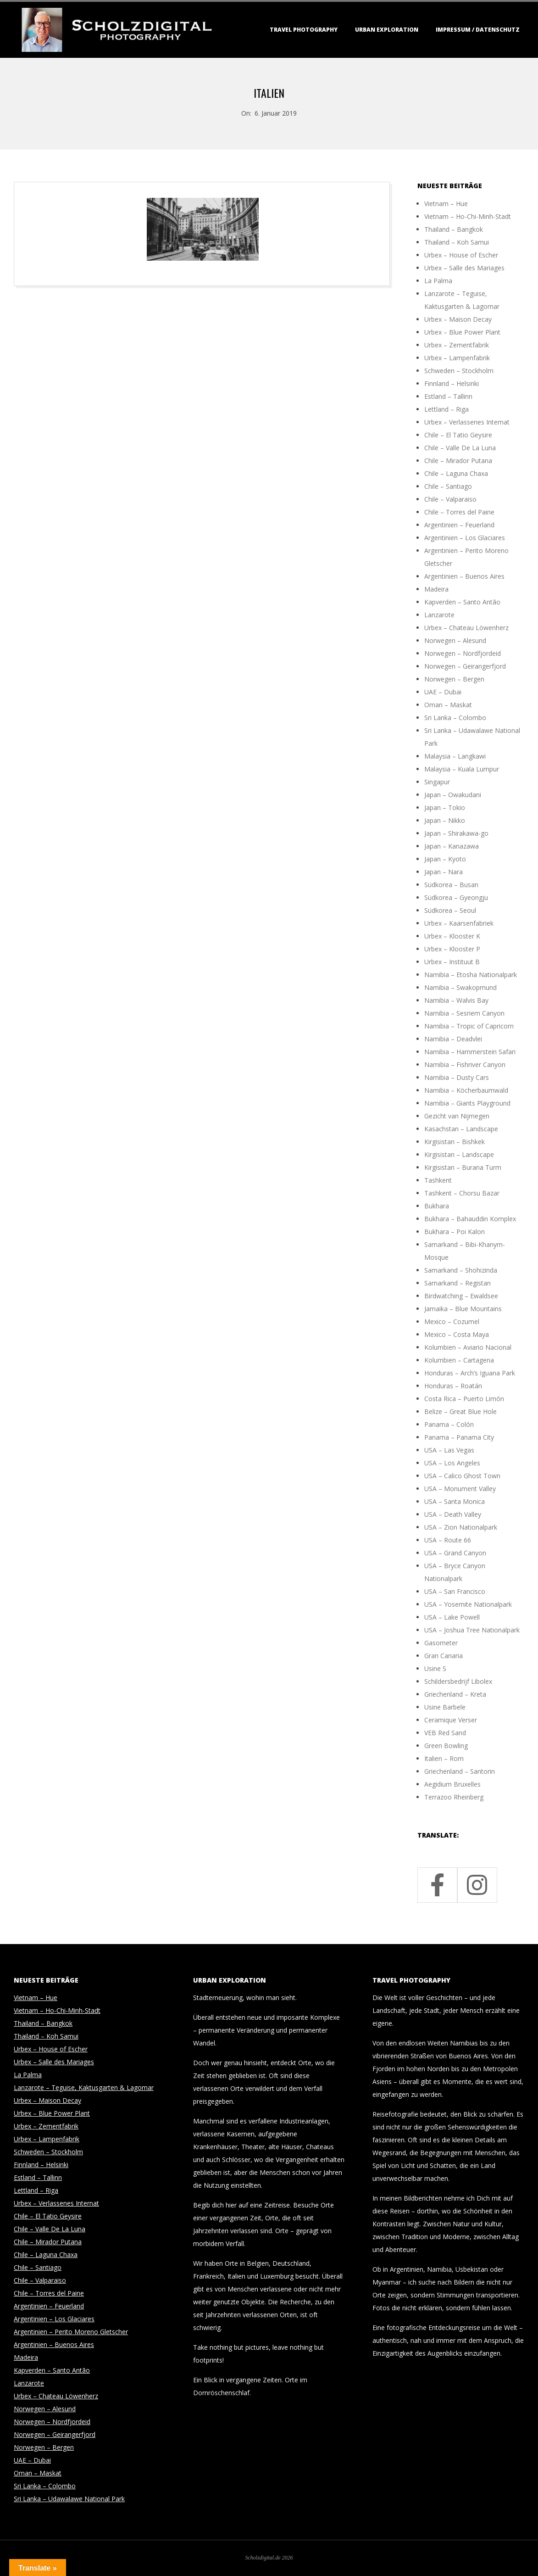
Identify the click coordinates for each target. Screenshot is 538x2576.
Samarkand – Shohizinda (460, 1270)
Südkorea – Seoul (450, 910)
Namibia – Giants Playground (467, 1103)
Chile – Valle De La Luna (460, 447)
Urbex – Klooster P (452, 948)
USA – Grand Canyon (455, 1552)
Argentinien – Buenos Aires (464, 576)
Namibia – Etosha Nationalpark (470, 974)
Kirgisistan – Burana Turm (462, 1167)
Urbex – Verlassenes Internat (467, 422)
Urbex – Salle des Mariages (464, 267)
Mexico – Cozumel (451, 1321)
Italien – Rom (444, 1758)
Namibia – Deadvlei (453, 1038)
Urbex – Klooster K (452, 936)
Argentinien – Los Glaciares (464, 537)
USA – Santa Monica (454, 1501)
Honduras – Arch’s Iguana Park (469, 1373)
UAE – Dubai (442, 691)
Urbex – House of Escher (461, 255)
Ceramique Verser (450, 1719)
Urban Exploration (386, 30)
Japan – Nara (443, 871)
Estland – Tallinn (448, 396)
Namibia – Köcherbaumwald (466, 1090)
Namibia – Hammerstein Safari (470, 1051)
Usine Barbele (445, 1707)
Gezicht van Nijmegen (456, 1116)
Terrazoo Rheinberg (453, 1797)
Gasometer (441, 1642)
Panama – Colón (449, 1424)
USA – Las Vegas (449, 1450)
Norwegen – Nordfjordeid (462, 653)
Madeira (436, 589)
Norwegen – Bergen (454, 679)
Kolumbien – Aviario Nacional (467, 1347)
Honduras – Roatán (453, 1385)
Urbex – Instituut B (452, 961)
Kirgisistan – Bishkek (454, 1141)
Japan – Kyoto (445, 859)
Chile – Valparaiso (450, 499)
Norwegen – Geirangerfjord (465, 666)
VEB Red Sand (445, 1732)
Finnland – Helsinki (451, 383)
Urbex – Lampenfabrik (457, 357)
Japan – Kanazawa (451, 846)
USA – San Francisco (454, 1591)
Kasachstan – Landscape (461, 1128)
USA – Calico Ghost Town (462, 1475)
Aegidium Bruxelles (452, 1784)
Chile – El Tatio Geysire (458, 434)
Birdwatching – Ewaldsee (461, 1295)
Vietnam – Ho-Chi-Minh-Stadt (467, 216)
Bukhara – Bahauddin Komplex (470, 1218)
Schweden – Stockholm (459, 370)
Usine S (435, 1668)
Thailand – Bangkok (453, 229)
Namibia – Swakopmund (460, 987)
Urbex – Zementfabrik (456, 345)
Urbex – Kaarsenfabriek (459, 923)
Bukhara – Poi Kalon (454, 1231)
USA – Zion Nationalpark (460, 1527)
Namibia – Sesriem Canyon (464, 1013)
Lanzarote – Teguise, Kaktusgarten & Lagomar (84, 2087)
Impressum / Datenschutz (478, 30)
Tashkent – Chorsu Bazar (461, 1193)
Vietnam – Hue (446, 203)
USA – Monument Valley (460, 1488)
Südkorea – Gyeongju (456, 897)
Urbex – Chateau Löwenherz (466, 627)
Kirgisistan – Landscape (459, 1154)
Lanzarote (439, 614)
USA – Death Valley (452, 1514)
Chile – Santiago (448, 486)
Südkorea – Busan (451, 884)
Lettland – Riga (446, 409)
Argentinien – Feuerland (459, 524)
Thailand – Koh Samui (456, 242)
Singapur (437, 781)
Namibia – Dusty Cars (456, 1077)
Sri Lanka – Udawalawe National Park (69, 2498)
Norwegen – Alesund (455, 640)
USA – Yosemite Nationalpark (468, 1604)
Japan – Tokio (444, 807)
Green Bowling (446, 1745)
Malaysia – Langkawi (455, 756)
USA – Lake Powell (452, 1617)
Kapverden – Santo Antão (462, 602)
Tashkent (438, 1180)
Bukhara (436, 1205)
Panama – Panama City (459, 1437)
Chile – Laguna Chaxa (456, 473)
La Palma (438, 280)
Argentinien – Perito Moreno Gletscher (71, 2331)
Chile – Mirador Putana (458, 460)
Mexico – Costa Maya (456, 1334)
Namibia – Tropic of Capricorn (469, 1026)
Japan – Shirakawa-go (456, 833)
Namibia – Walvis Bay (456, 1000)
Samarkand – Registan (457, 1283)
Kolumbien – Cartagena (459, 1360)
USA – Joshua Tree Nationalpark (472, 1630)
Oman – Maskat (448, 704)
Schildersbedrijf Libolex (458, 1681)
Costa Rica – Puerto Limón (464, 1398)
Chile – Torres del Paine (459, 512)
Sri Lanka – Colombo (455, 717)
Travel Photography (304, 30)
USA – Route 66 (447, 1540)
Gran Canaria (443, 1655)
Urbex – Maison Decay (458, 319)
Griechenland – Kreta (455, 1694)
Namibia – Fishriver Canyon (464, 1064)
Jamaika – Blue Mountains (463, 1308)
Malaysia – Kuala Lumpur (461, 769)
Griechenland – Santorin (459, 1771)
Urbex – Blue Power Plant (462, 332)
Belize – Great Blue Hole (460, 1411)
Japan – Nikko (444, 820)
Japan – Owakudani (452, 794)
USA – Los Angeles (452, 1462)
